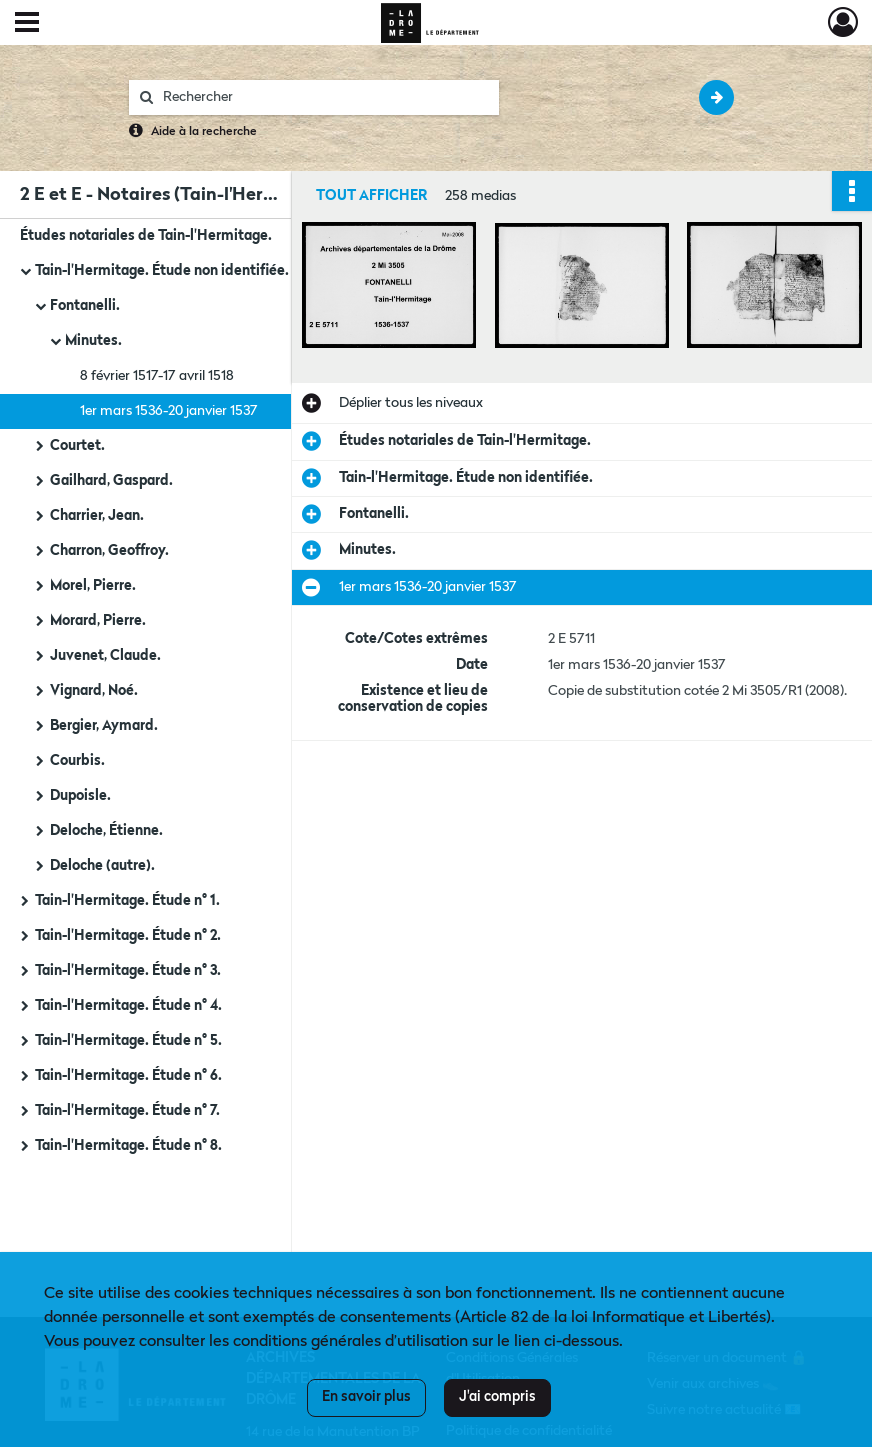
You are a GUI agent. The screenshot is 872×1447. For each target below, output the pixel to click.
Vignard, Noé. (94, 691)
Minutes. (93, 341)
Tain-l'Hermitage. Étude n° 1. (127, 901)
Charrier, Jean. (97, 516)
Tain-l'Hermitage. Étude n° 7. (127, 1111)
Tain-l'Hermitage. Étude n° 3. (128, 971)
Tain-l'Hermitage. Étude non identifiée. (162, 271)
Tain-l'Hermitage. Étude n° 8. (128, 1146)
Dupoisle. (80, 796)
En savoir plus (366, 1397)
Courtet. (77, 446)
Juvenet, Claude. (105, 656)
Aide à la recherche (204, 132)
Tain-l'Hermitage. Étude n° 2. (128, 936)
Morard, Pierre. (98, 621)
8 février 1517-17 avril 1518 (157, 376)
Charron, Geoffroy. (109, 551)
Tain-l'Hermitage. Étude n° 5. (128, 1041)
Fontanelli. (85, 306)
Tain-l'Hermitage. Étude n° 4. (128, 1006)
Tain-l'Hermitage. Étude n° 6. (128, 1076)
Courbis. (77, 761)
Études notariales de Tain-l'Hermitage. (146, 236)
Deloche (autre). (102, 866)
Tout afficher (371, 196)
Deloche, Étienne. (106, 831)
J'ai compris (497, 1397)
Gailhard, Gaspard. (111, 481)
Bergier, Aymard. (104, 726)
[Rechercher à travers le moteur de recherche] (324, 97)
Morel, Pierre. (93, 586)
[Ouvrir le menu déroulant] (27, 24)
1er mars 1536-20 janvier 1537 (169, 411)
